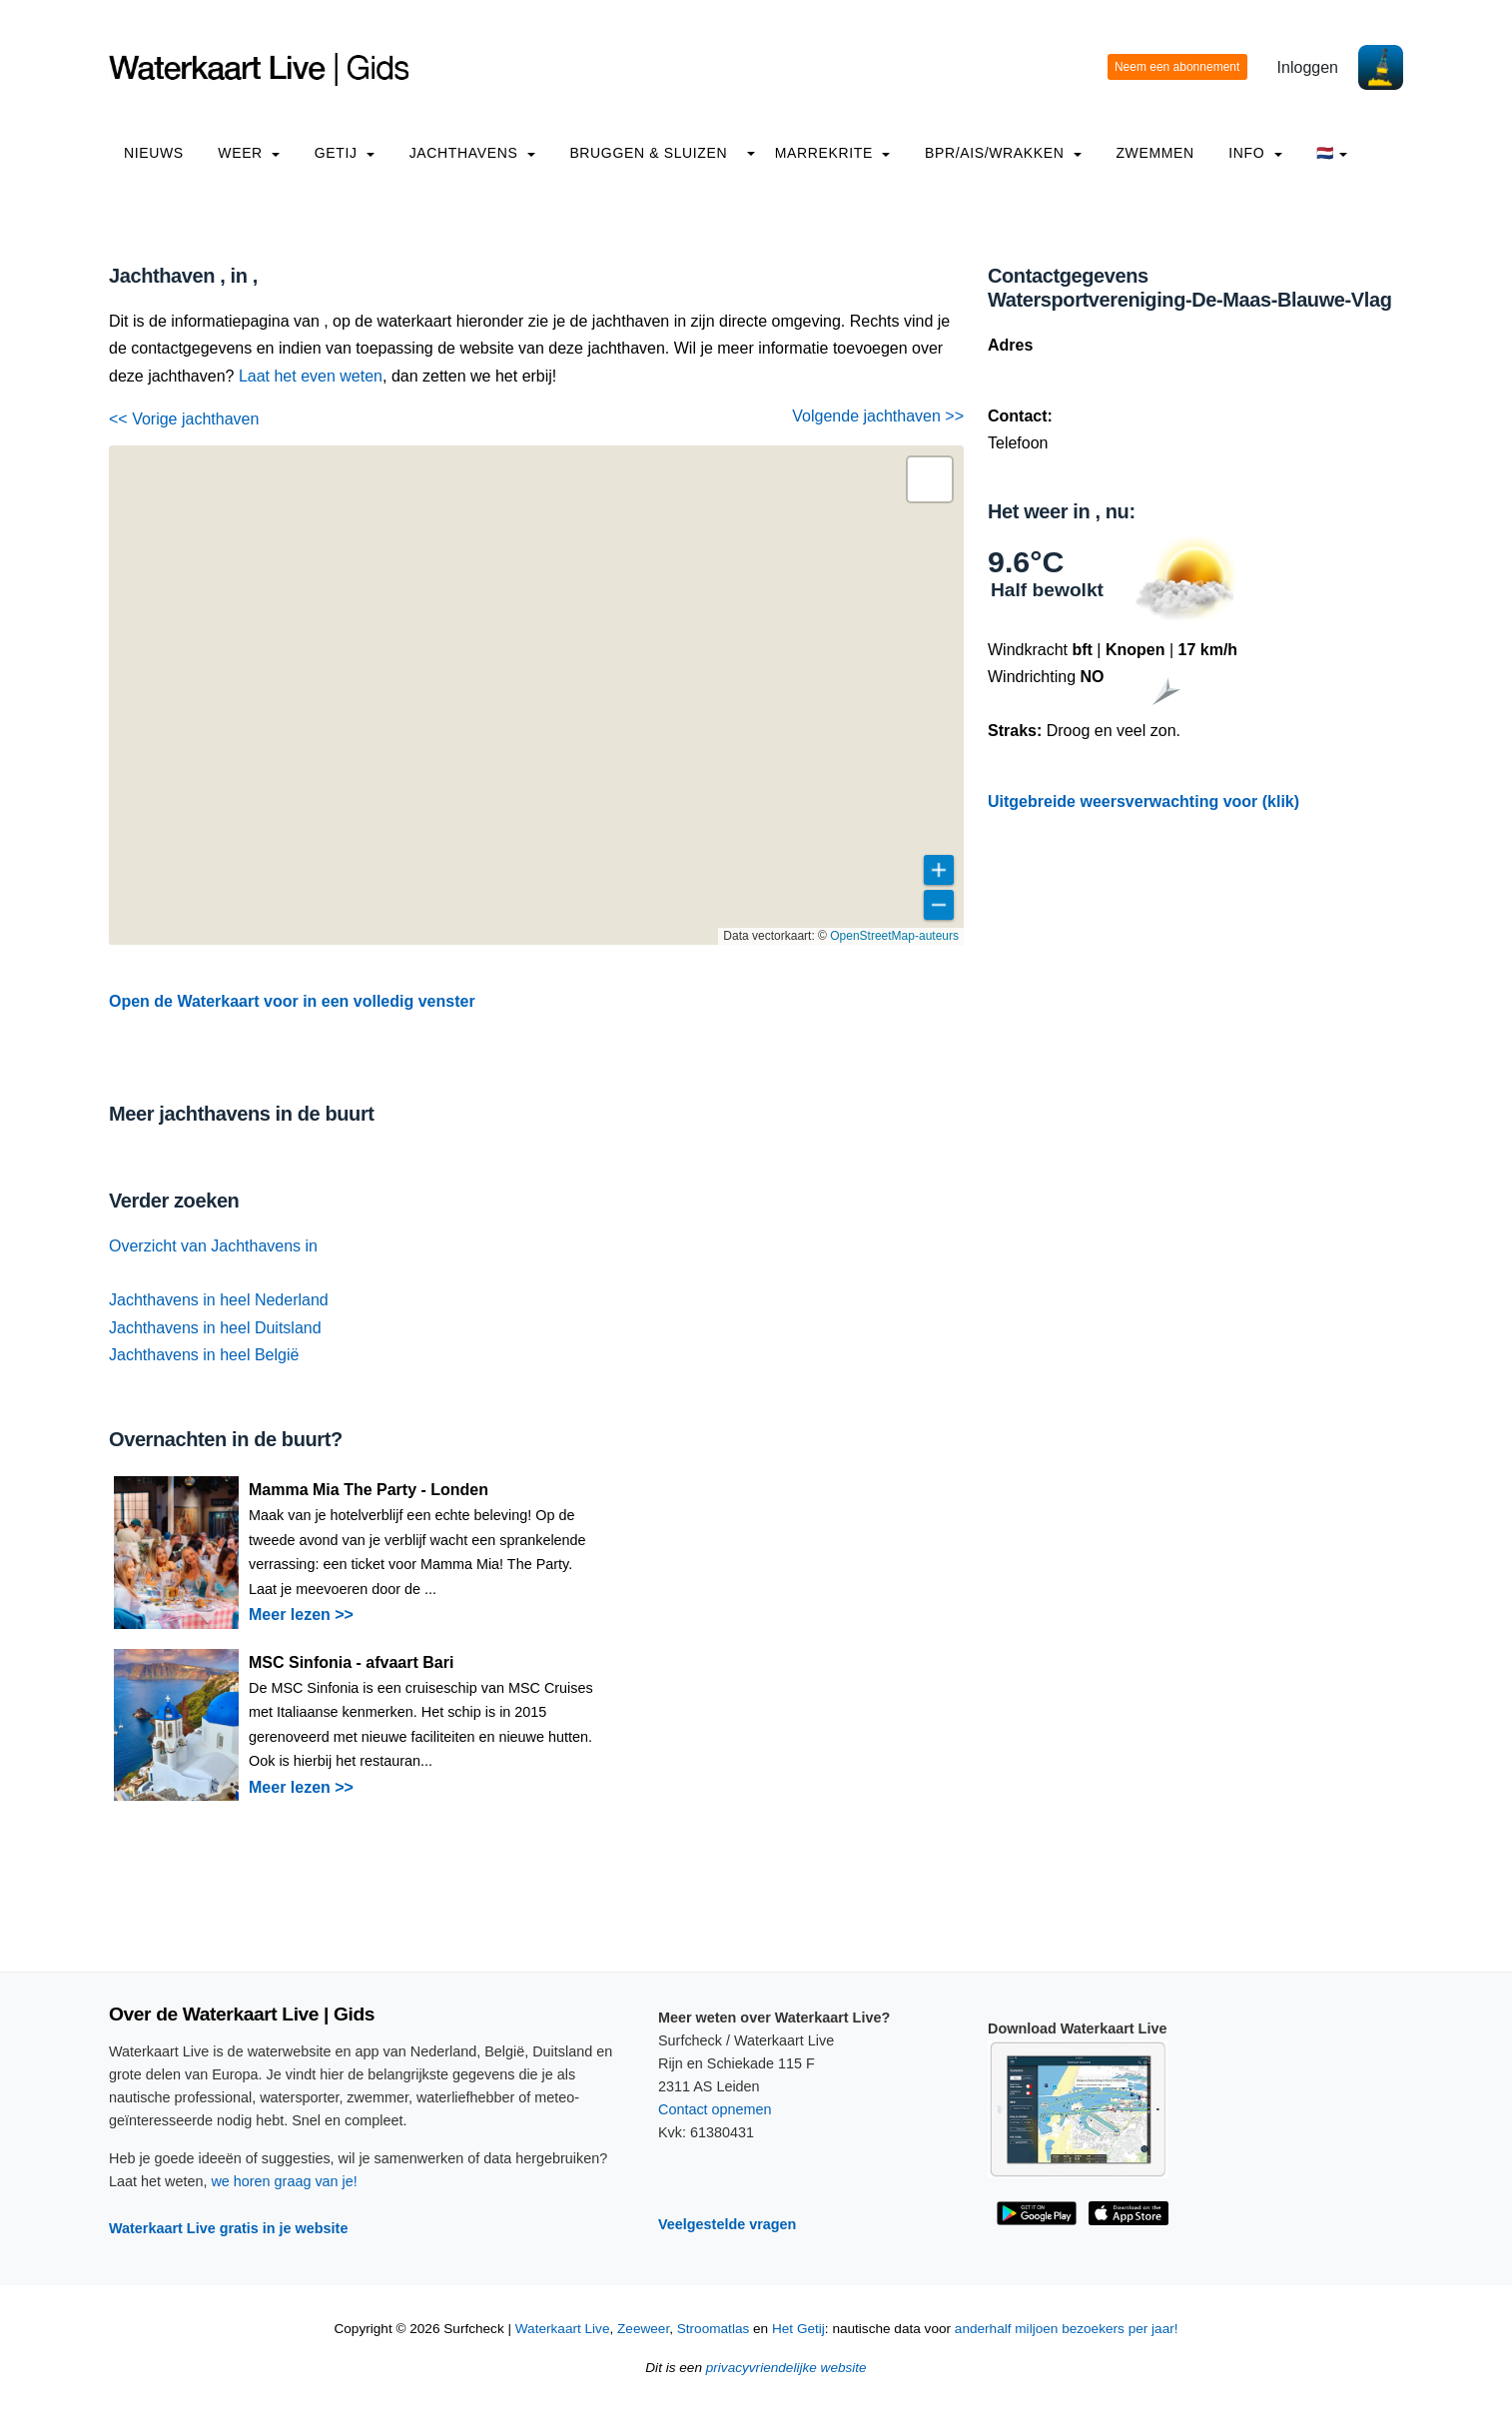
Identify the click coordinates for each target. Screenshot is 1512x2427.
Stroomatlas (713, 2328)
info (1255, 153)
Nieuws (154, 153)
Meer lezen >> (301, 1614)
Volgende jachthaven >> (878, 415)
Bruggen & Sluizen (648, 153)
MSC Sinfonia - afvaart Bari (351, 1662)
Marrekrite (833, 153)
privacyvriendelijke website (786, 2367)
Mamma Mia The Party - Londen (368, 1489)
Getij (345, 153)
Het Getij (798, 2328)
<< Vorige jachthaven (184, 418)
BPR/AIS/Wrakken (1003, 153)
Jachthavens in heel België (204, 1354)
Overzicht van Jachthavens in (213, 1245)
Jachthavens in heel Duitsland (215, 1327)
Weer (249, 153)
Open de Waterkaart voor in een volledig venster (292, 1001)
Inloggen (1307, 67)
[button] (930, 479)
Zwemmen (1154, 153)
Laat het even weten (310, 376)
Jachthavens (472, 153)
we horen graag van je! (284, 2181)
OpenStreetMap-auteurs (894, 936)
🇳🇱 (1331, 153)
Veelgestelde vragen (727, 2224)
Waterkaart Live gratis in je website (228, 2228)
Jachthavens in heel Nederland (219, 1299)
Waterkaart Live (562, 2328)
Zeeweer (643, 2328)
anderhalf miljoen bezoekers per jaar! (1066, 2328)
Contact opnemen (715, 2109)
